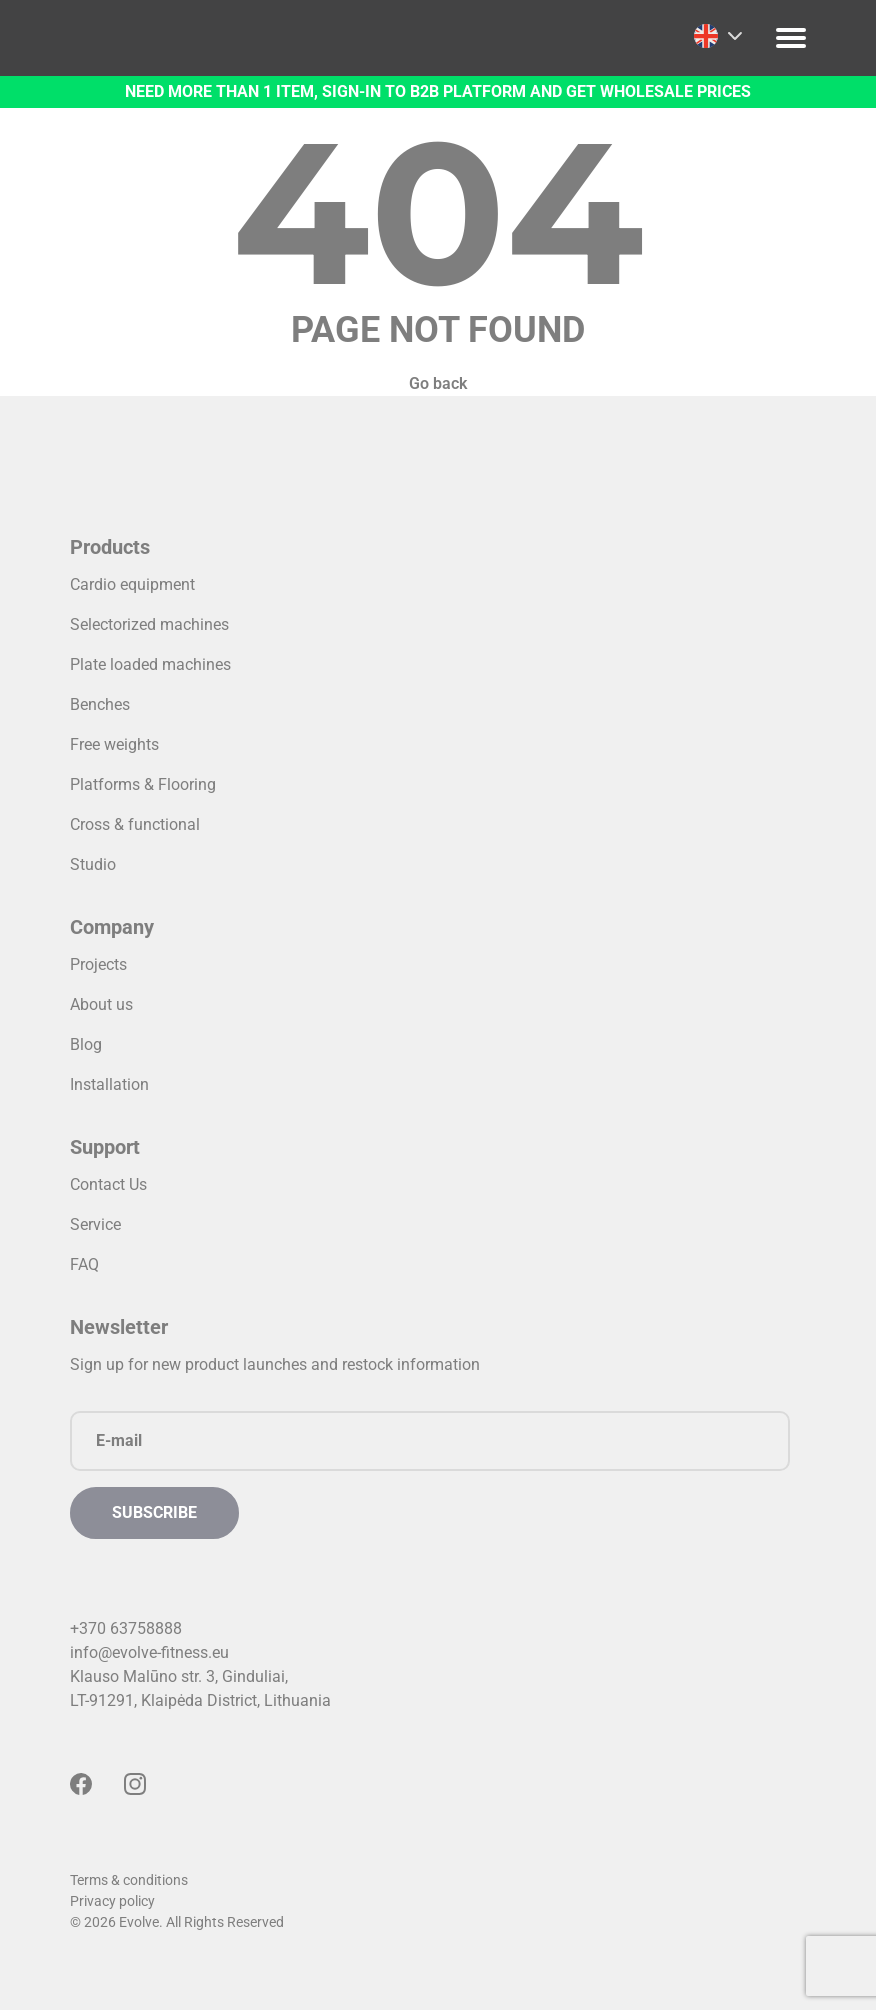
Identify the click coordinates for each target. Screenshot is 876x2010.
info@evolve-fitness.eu (149, 1652)
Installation (109, 1084)
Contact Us (108, 1184)
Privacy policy (112, 1901)
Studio (93, 864)
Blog (86, 1044)
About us (101, 1004)
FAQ (84, 1264)
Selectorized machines (149, 624)
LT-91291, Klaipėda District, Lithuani (196, 1700)
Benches (100, 704)
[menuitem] (718, 36)
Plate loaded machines (150, 664)
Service (95, 1224)
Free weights (114, 744)
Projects (98, 964)
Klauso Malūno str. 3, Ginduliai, (179, 1676)
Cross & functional (135, 824)
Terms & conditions (129, 1880)
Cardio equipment (132, 584)
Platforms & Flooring (143, 784)
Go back (438, 383)
